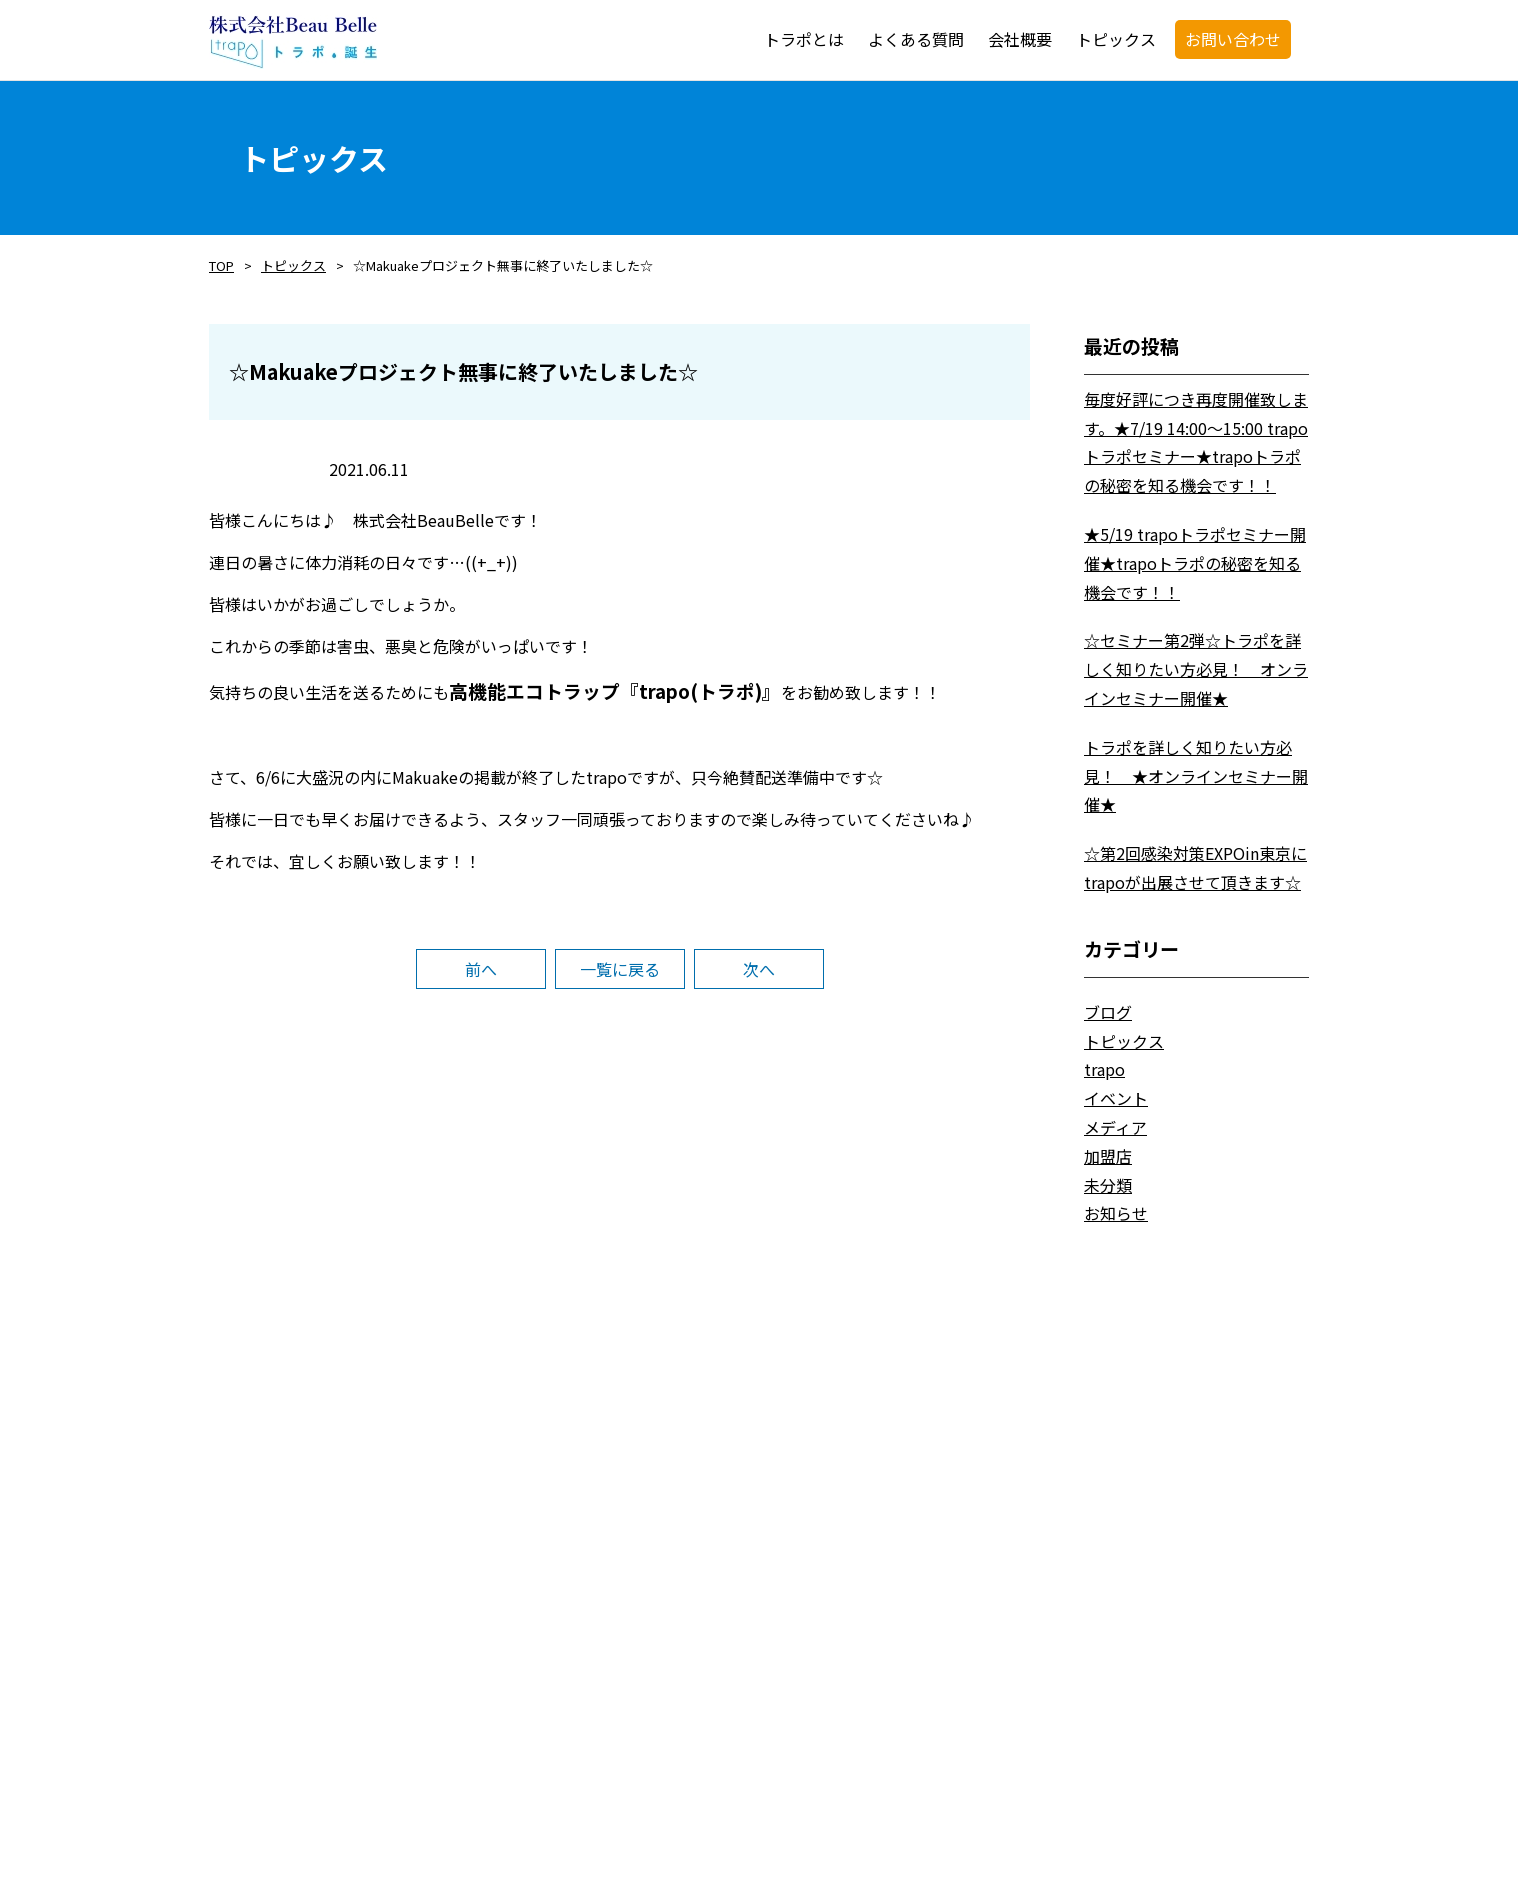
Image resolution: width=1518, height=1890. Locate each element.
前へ (481, 969)
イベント (1116, 1098)
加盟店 (1108, 1156)
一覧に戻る (620, 969)
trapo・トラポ (293, 42)
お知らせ (1116, 1213)
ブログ (1108, 1012)
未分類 (1108, 1185)
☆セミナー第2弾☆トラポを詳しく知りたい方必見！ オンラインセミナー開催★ (1196, 669)
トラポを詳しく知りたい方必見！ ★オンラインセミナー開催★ (1196, 776)
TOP (221, 265)
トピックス (293, 265)
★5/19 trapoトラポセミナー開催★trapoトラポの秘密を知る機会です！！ (1195, 563)
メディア (1115, 1127)
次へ (759, 969)
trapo (1104, 1069)
